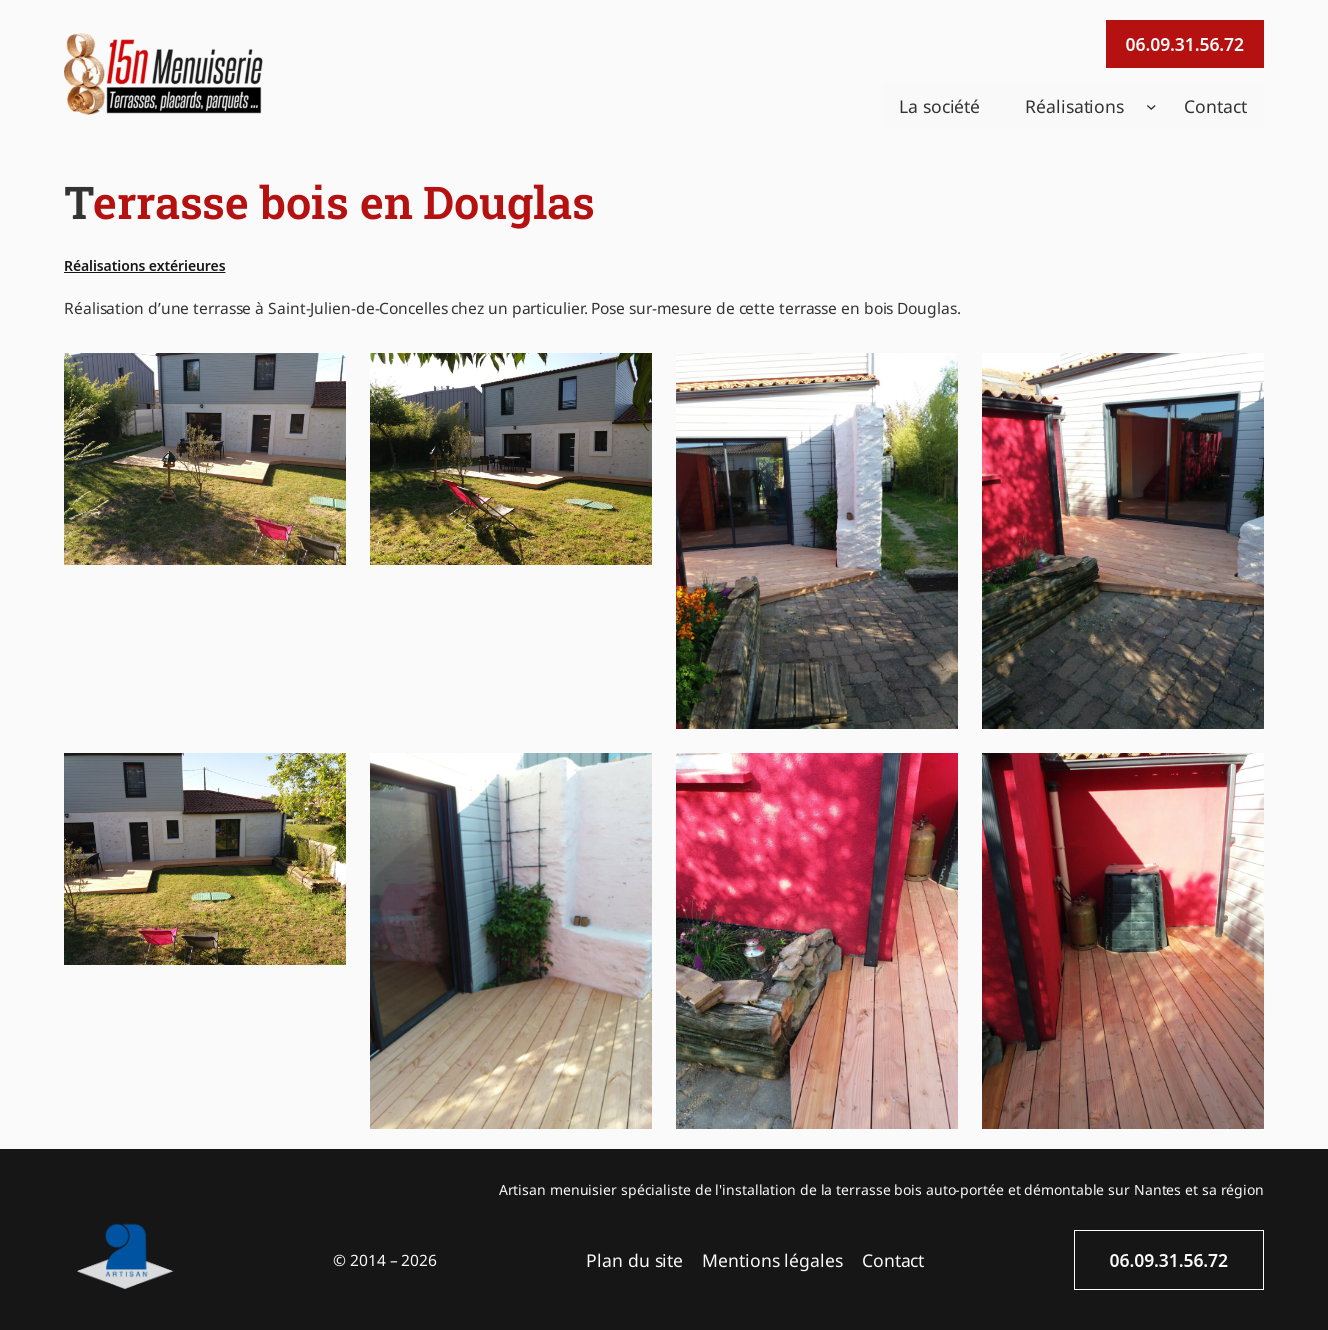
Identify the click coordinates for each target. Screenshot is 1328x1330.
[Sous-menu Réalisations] (1151, 106)
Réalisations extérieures (144, 265)
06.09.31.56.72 (1185, 44)
